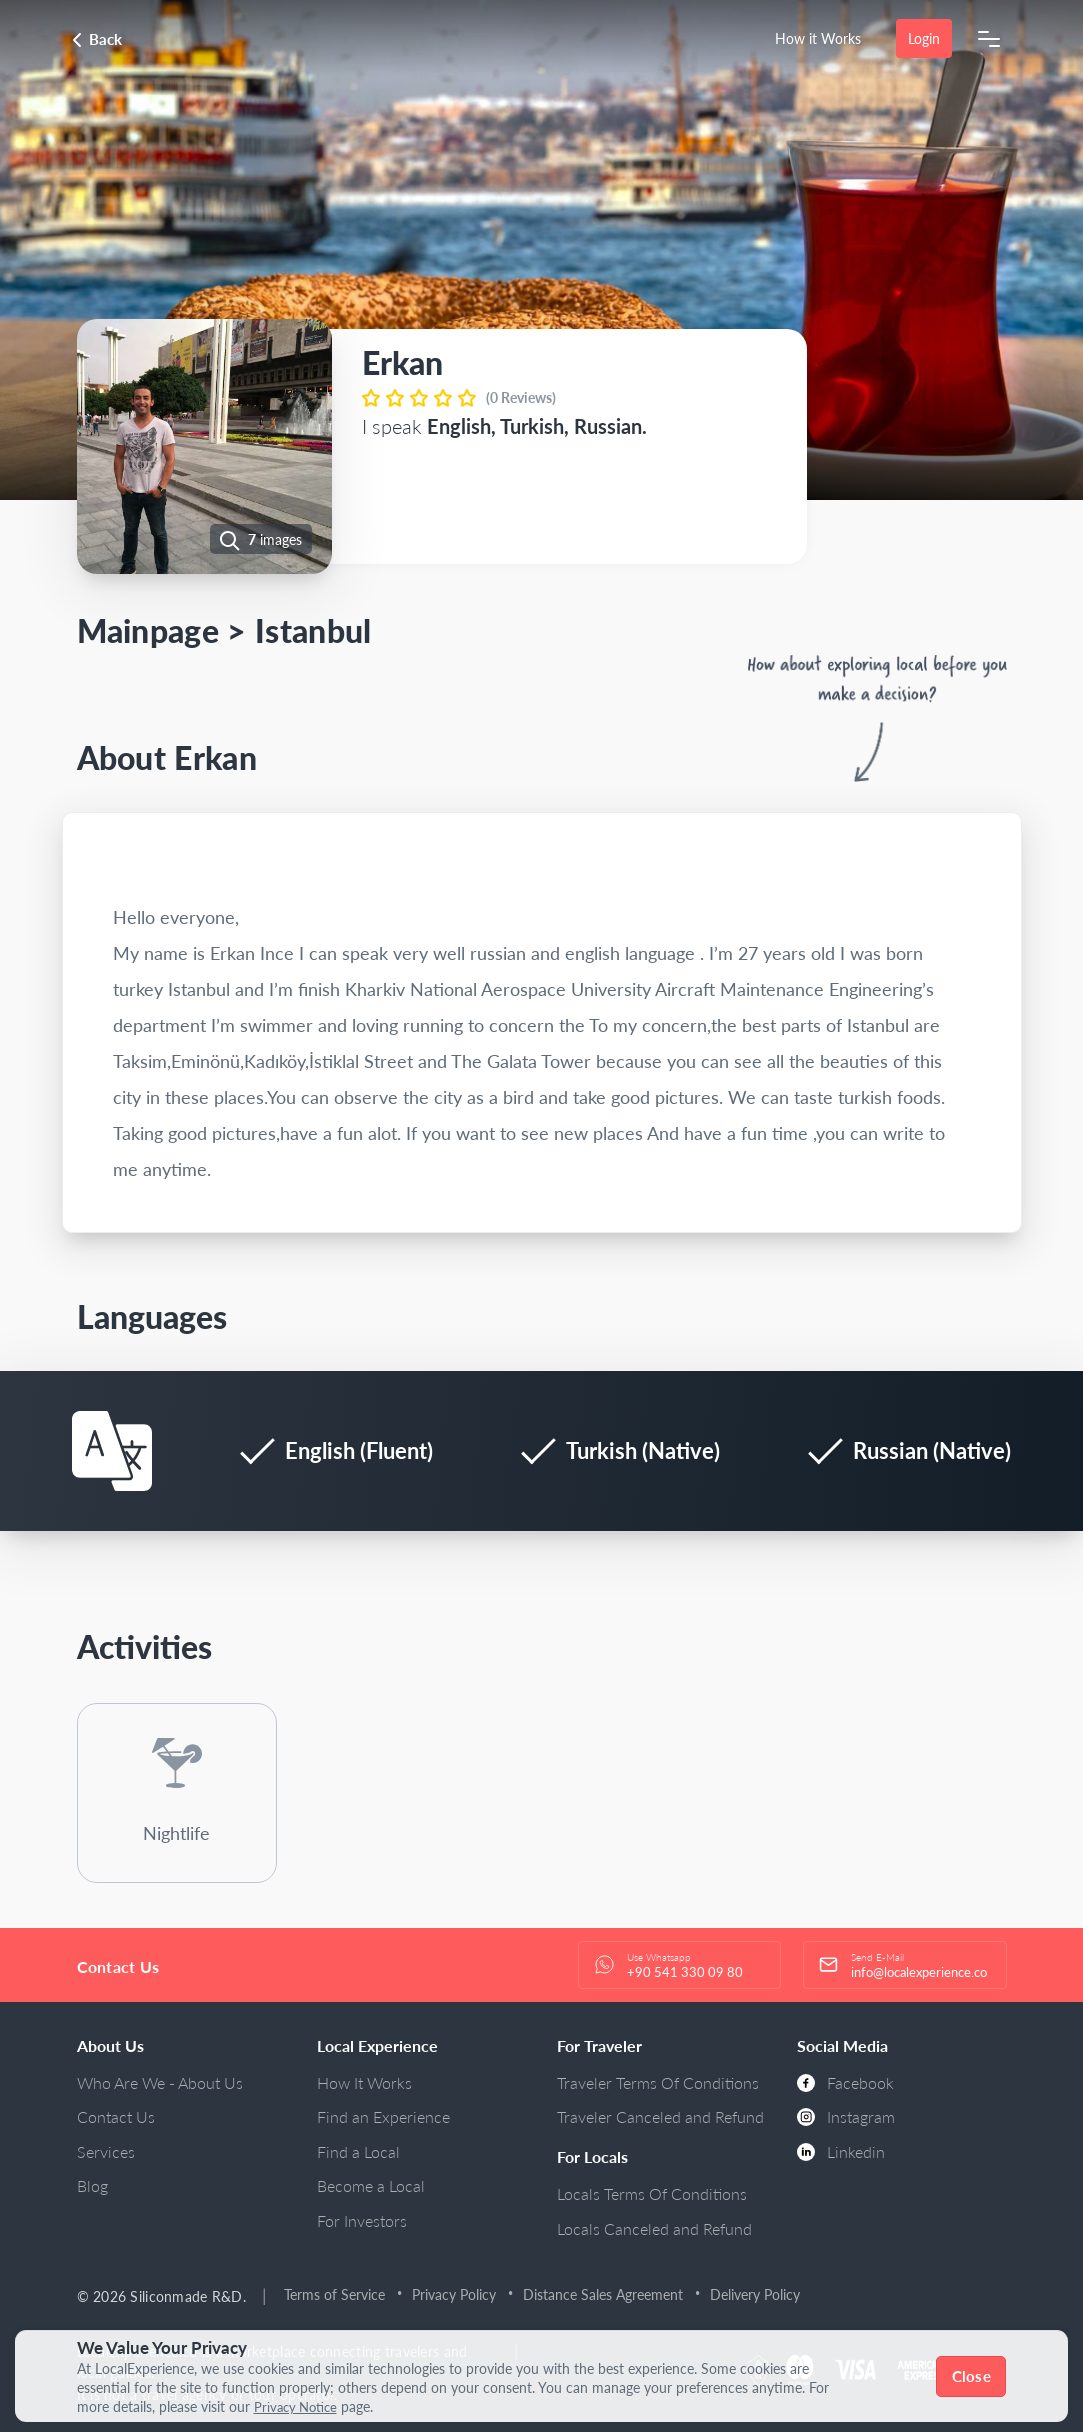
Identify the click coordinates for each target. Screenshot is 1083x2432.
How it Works (818, 38)
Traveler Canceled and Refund (660, 2116)
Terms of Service (334, 2294)
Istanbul (313, 630)
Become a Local (371, 2185)
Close (971, 2376)
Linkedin (841, 2151)
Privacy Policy (454, 2294)
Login (924, 38)
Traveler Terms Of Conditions (658, 2082)
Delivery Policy (755, 2294)
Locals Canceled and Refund (654, 2228)
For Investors (362, 2220)
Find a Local (358, 2151)
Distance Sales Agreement (603, 2294)
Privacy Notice (299, 2407)
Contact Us (116, 2116)
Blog (92, 2185)
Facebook (845, 2082)
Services (106, 2151)
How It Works (364, 2082)
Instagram (846, 2116)
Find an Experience (383, 2116)
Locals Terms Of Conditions (652, 2193)
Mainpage (148, 630)
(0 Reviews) (521, 397)
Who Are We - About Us (160, 2082)
